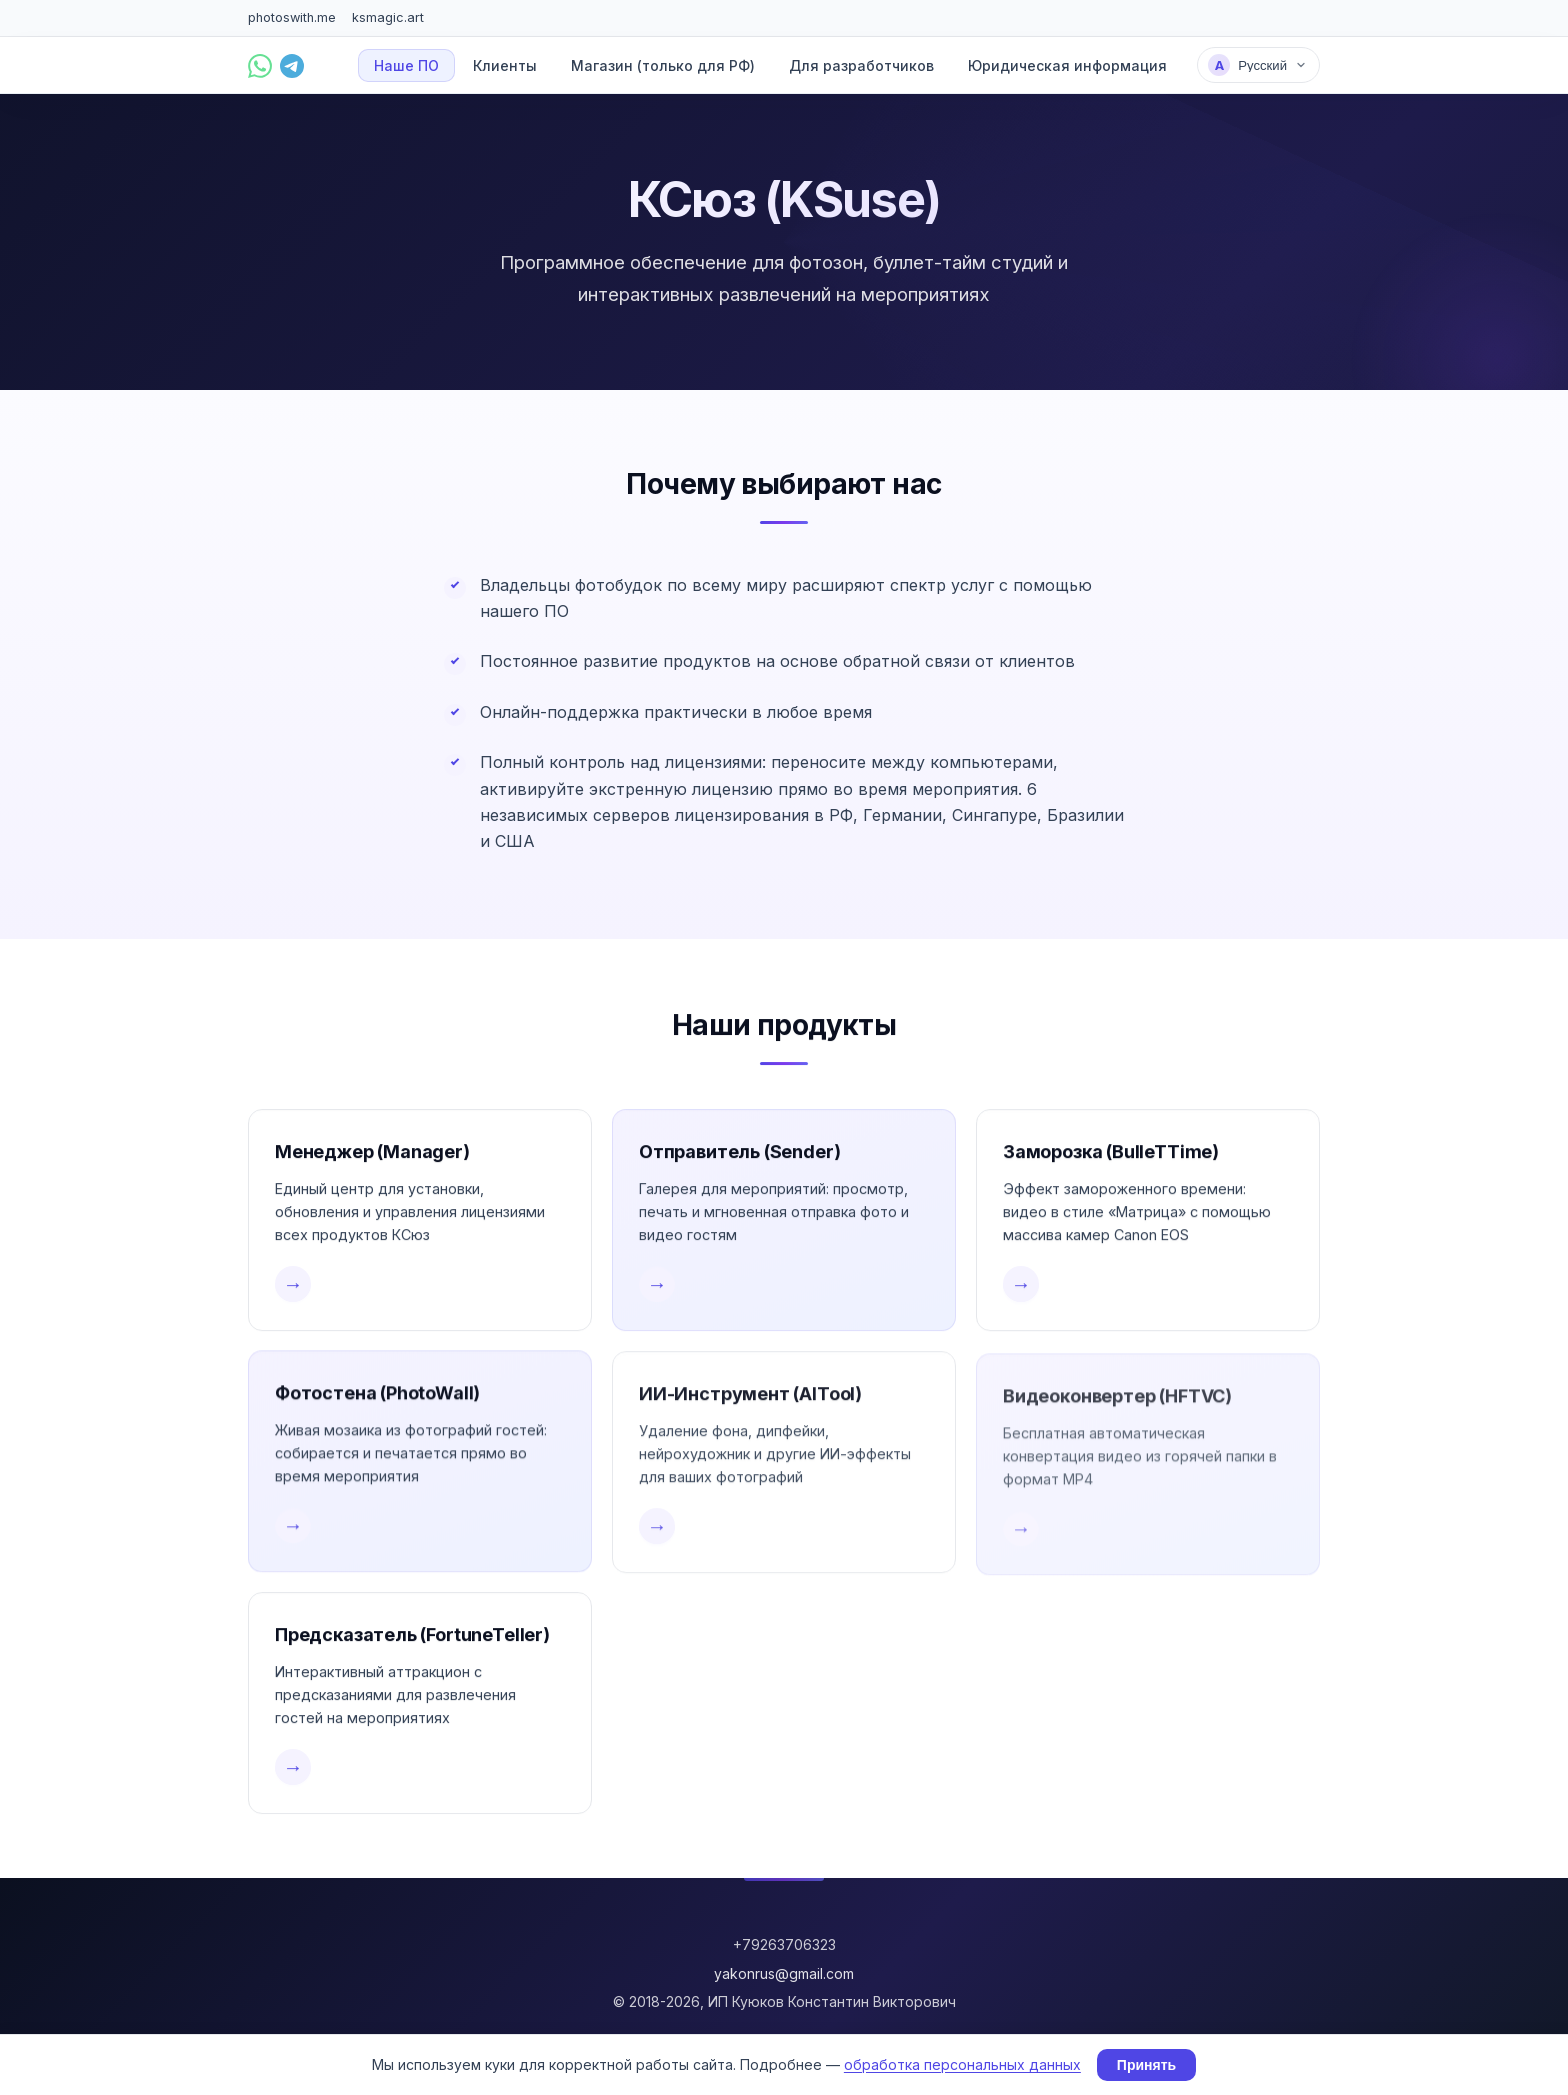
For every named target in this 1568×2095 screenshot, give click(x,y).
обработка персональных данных (962, 2064)
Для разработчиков (861, 65)
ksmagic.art (388, 17)
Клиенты (505, 65)
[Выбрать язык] (1258, 65)
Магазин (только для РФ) (663, 65)
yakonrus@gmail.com (784, 1973)
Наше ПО (406, 65)
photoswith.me (292, 17)
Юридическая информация (1067, 65)
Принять (1146, 2065)
